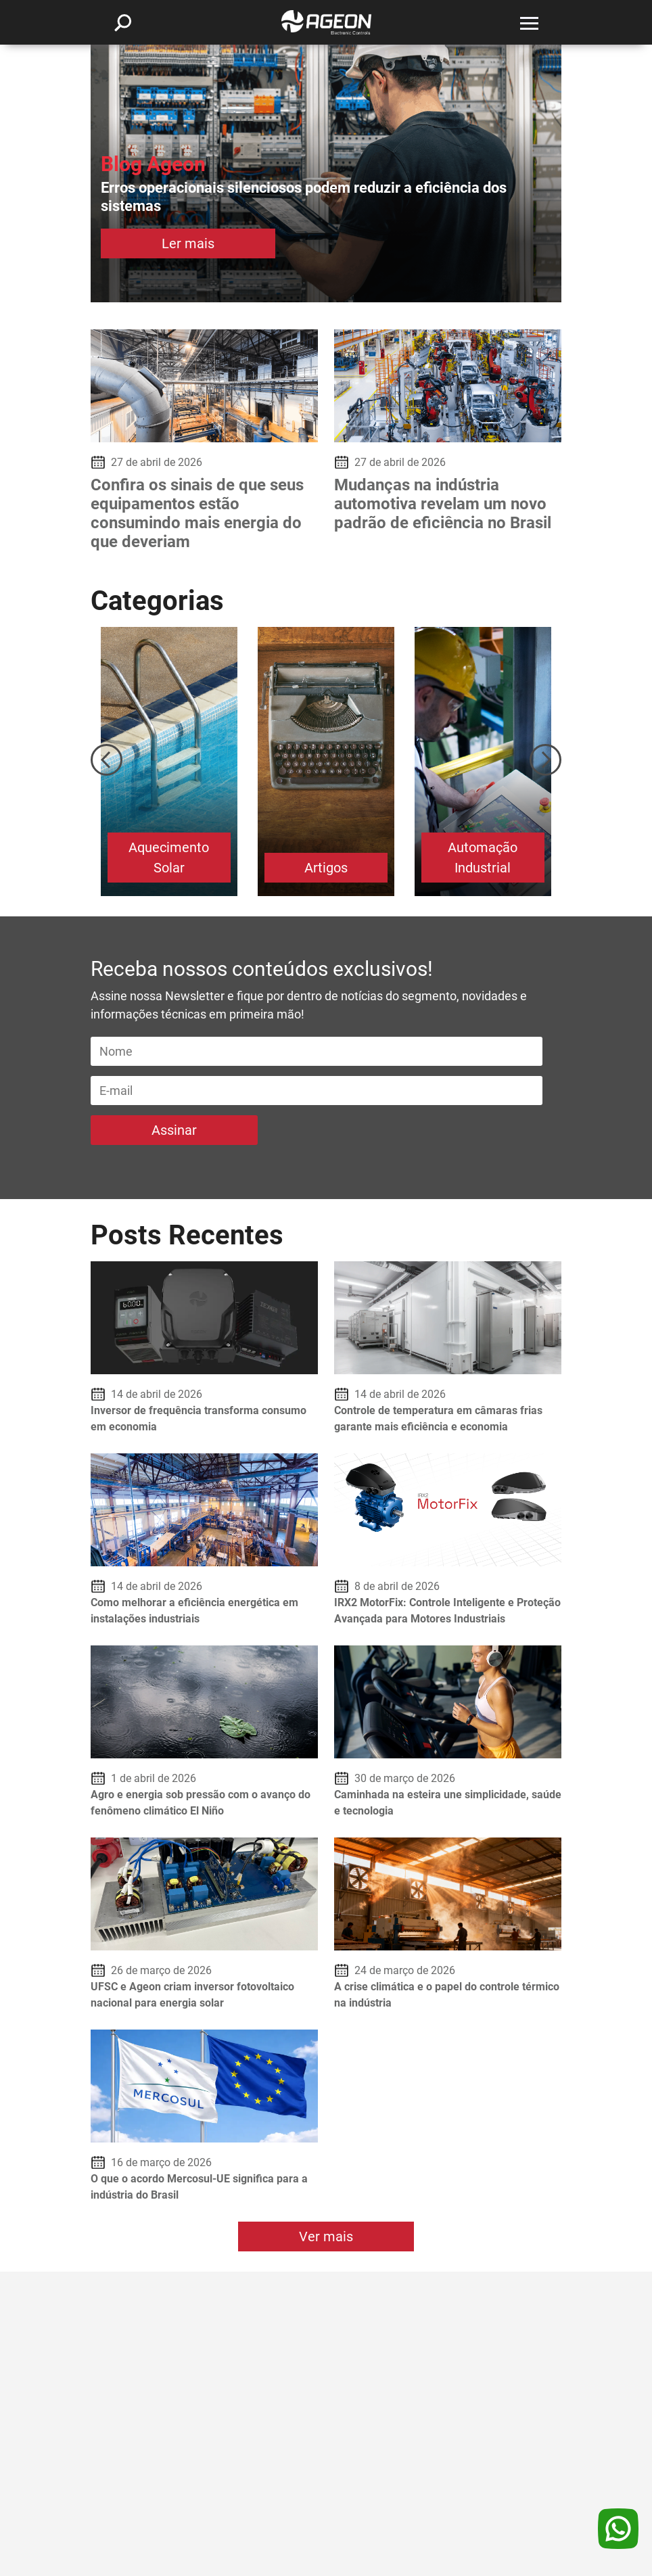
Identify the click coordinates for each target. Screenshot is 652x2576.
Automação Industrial (482, 857)
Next (545, 760)
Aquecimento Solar (169, 857)
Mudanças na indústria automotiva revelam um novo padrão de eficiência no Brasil (442, 503)
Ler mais (188, 243)
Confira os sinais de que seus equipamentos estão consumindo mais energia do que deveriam (197, 513)
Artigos (326, 868)
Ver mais (326, 2236)
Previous (106, 760)
